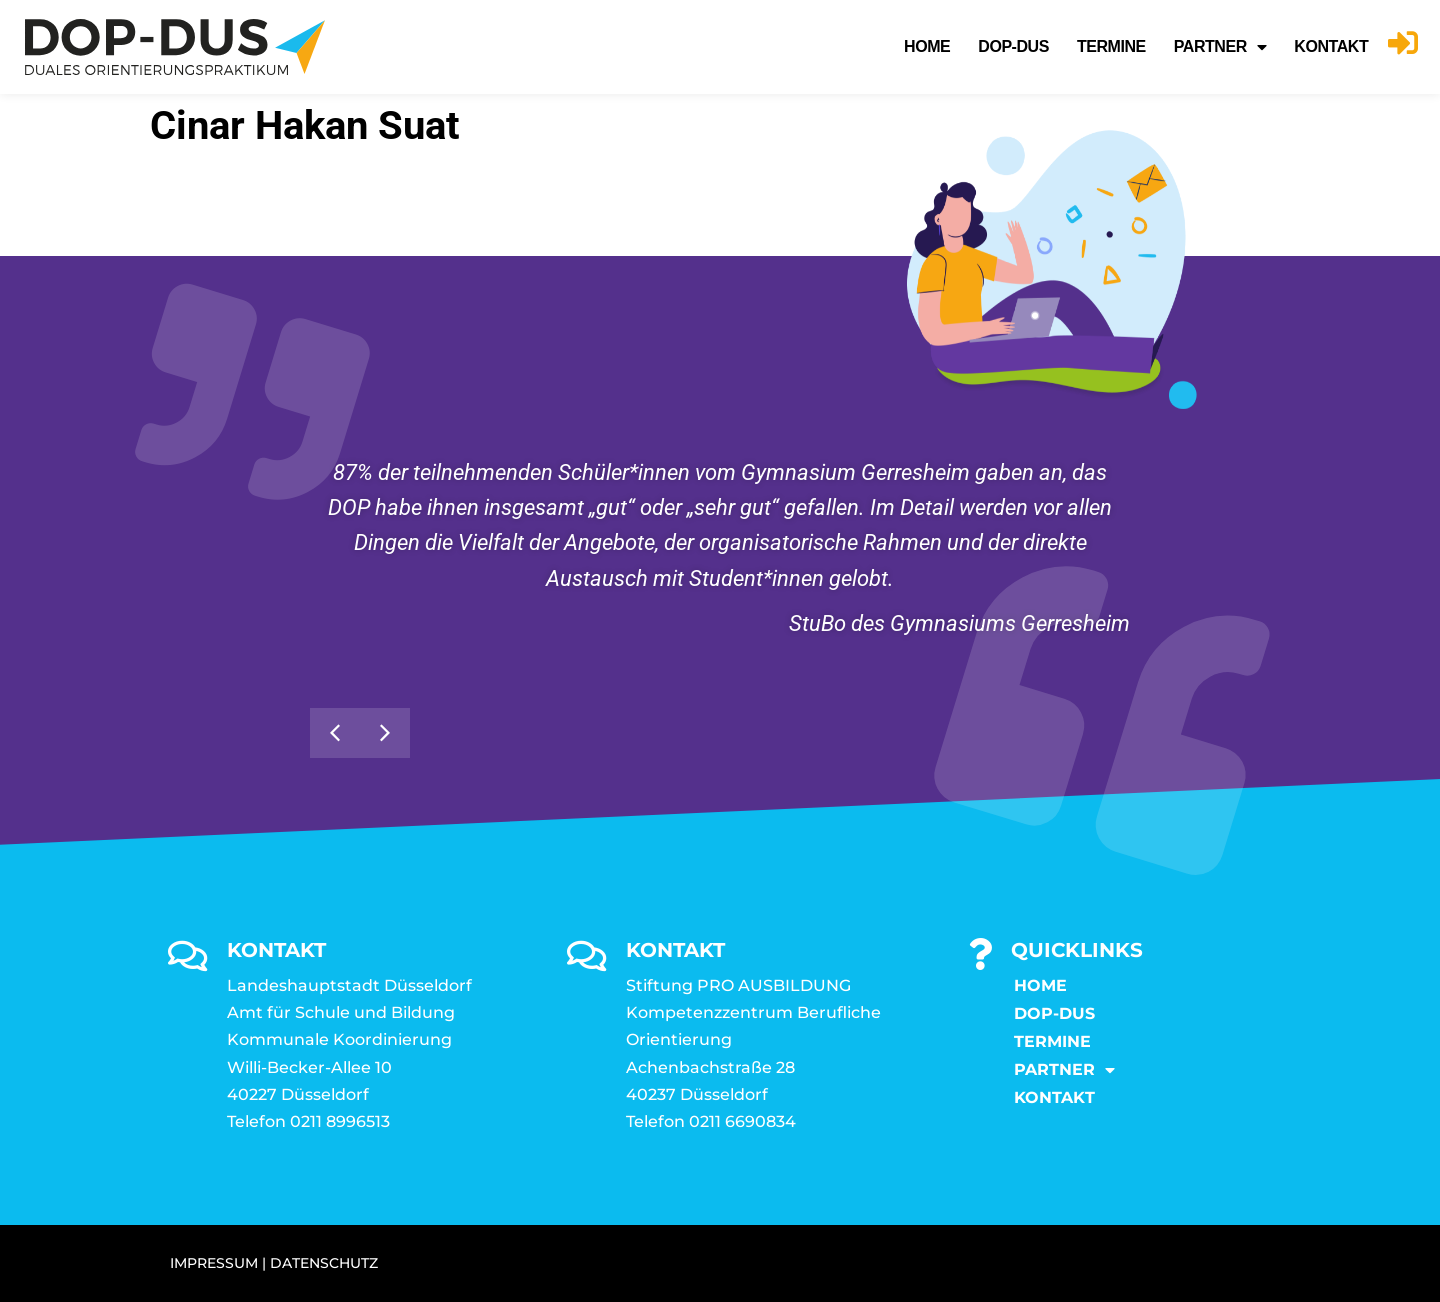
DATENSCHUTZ (324, 1263)
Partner (1220, 47)
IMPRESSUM (214, 1263)
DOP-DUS (1013, 46)
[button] (335, 733)
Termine (1111, 46)
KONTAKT (1331, 46)
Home (927, 46)
